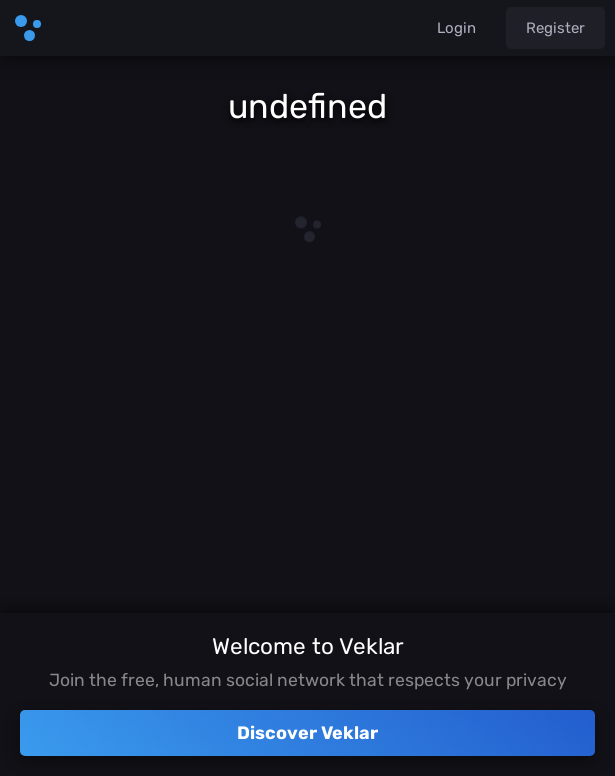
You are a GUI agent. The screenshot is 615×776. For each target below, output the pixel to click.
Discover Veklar (307, 733)
